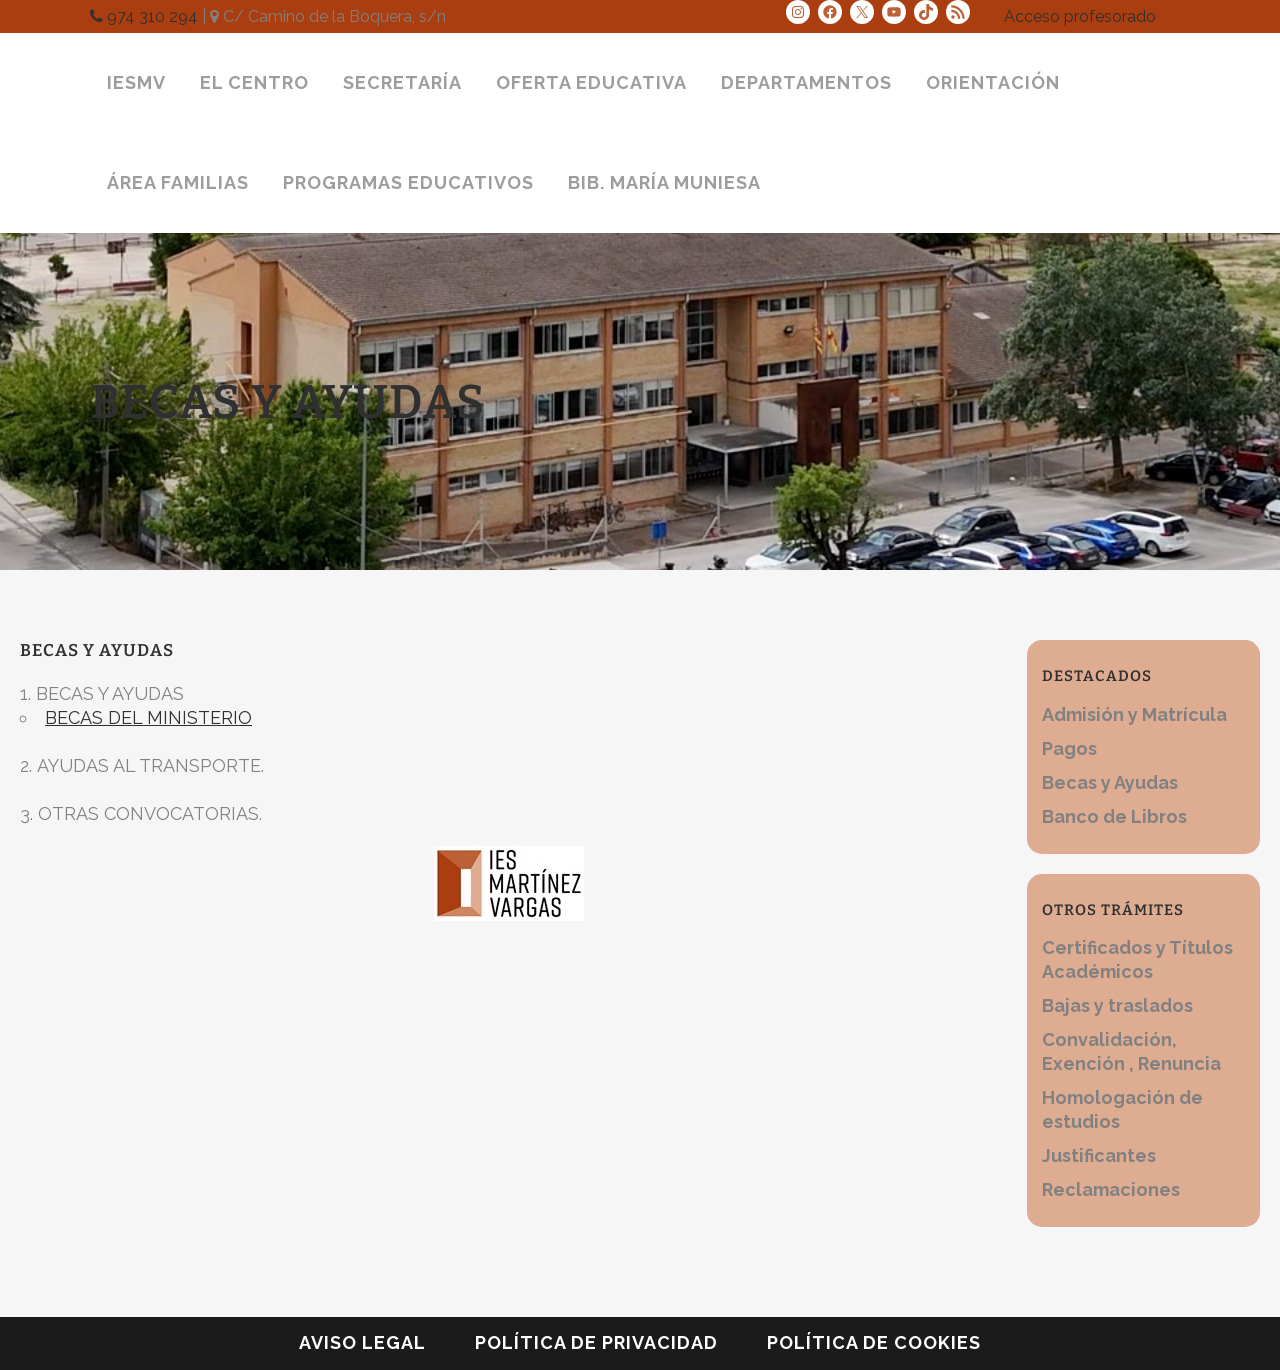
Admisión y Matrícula (1134, 714)
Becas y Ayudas (1110, 782)
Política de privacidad (596, 1342)
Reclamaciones (1111, 1189)
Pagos (1069, 748)
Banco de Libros (1114, 816)
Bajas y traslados (1117, 1005)
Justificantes (1099, 1155)
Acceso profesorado (1080, 16)
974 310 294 (144, 16)
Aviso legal (362, 1342)
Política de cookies (874, 1342)
